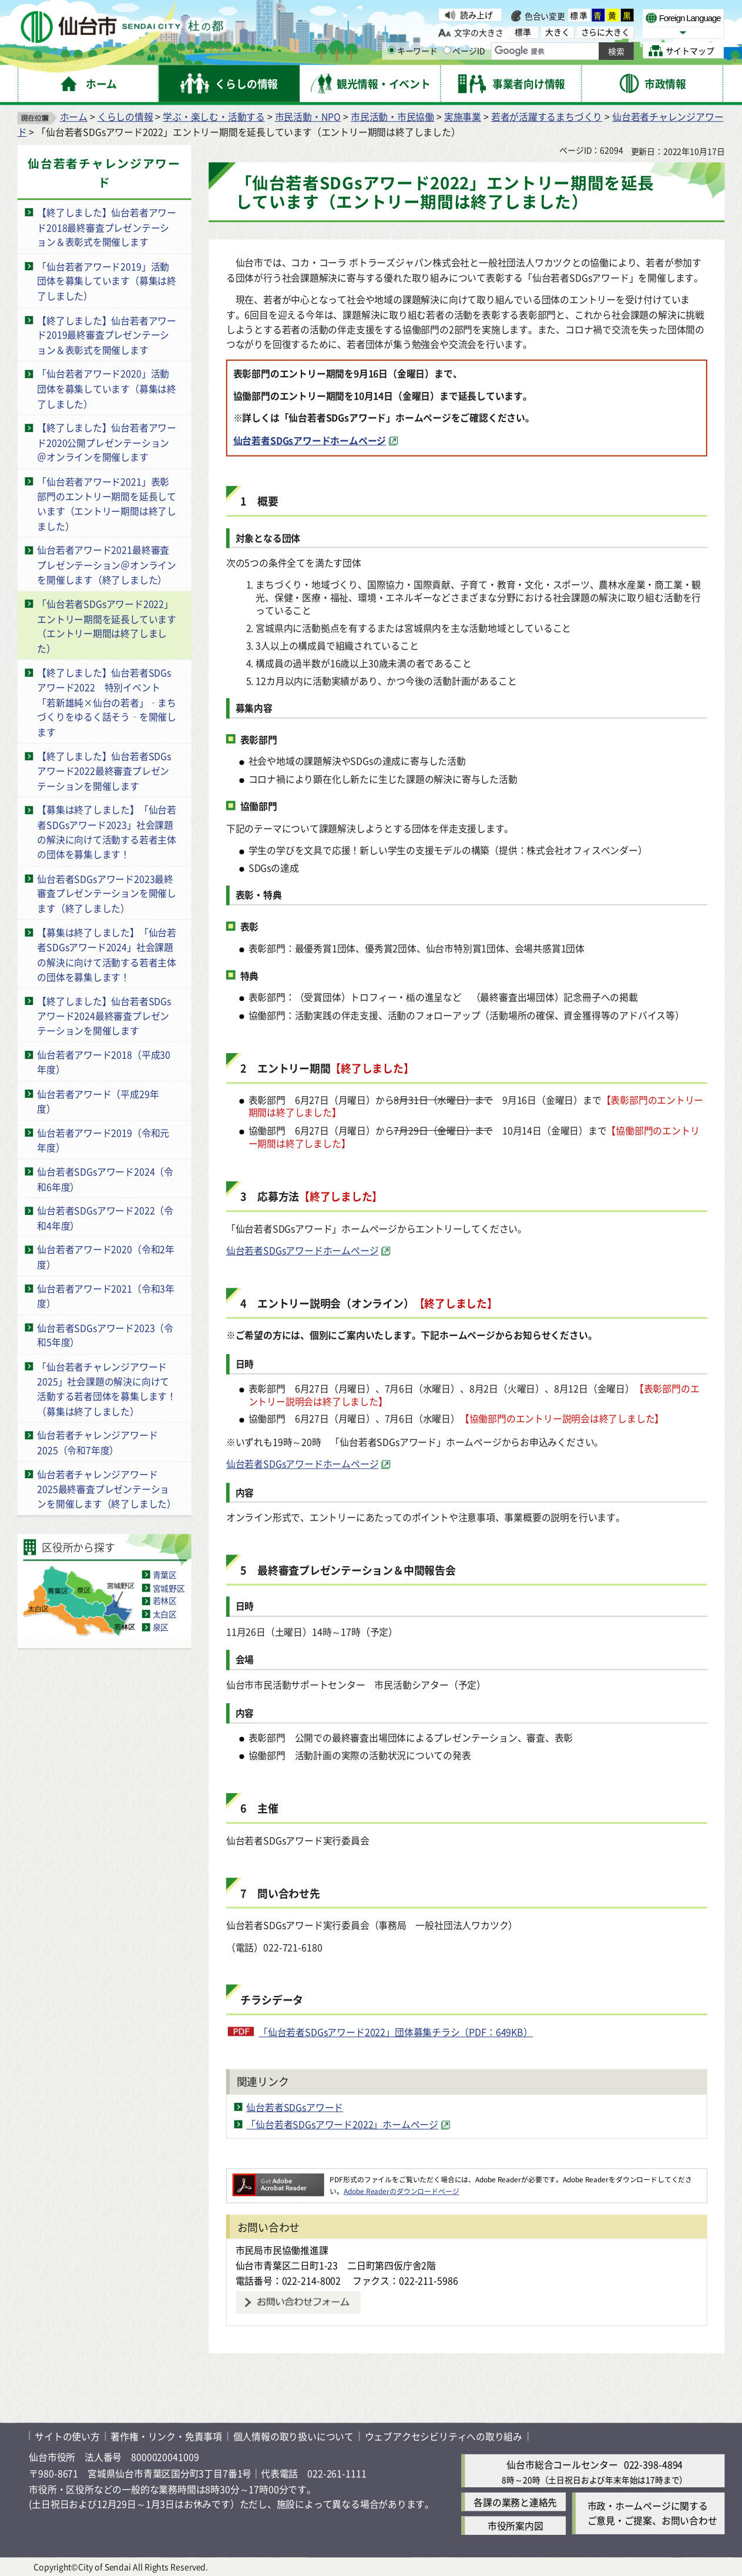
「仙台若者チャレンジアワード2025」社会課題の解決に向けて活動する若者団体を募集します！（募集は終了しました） (106, 1388)
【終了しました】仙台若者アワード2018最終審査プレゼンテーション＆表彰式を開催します (106, 227)
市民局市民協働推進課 (282, 2250)
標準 (579, 15)
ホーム (74, 116)
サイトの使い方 (67, 2436)
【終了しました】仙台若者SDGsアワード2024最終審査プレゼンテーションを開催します (104, 1015)
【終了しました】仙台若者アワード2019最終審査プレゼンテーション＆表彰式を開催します (106, 334)
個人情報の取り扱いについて (293, 2436)
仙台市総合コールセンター (561, 2465)
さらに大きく (605, 32)
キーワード (413, 50)
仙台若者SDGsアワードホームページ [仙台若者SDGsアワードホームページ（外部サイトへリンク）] (309, 440)
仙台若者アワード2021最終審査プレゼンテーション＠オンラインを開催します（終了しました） (106, 565)
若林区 (165, 1601)
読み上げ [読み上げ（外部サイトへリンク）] (476, 15)
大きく (557, 32)
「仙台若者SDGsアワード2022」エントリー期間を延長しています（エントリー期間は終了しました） (106, 626)
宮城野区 (169, 1588)
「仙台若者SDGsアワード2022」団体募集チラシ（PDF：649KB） (395, 2032)
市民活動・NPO (308, 116)
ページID (464, 50)
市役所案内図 (515, 2526)
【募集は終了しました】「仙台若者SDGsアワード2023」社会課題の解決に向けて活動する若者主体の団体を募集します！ (106, 832)
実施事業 (462, 116)
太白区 (165, 1614)
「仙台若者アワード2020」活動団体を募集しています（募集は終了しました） (106, 388)
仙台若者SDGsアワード (294, 2107)
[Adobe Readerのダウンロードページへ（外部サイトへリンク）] (278, 2180)
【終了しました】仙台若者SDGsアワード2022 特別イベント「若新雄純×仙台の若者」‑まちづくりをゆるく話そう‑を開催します (106, 702)
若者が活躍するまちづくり (546, 116)
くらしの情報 (125, 116)
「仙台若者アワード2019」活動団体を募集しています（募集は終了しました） (106, 281)
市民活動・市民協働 (392, 116)
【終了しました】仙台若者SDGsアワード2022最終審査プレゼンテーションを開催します (104, 770)
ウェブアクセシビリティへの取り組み (443, 2436)
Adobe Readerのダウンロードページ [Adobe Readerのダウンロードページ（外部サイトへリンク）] (401, 2191)
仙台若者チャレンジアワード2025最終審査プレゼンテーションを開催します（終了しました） (106, 1488)
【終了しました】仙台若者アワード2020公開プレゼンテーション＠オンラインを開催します (106, 442)
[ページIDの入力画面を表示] (447, 50)
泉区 (161, 1627)
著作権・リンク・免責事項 (165, 2436)
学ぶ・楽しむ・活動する (214, 116)
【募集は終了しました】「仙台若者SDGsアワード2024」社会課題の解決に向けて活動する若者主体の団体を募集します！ (106, 954)
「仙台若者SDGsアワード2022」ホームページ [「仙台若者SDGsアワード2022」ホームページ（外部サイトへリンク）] (342, 2125)
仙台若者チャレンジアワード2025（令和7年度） (97, 1442)
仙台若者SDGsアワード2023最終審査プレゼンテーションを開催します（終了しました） (106, 893)
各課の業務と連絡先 (515, 2502)
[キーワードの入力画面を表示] (391, 50)
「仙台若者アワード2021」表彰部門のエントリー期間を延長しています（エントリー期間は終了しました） (106, 503)
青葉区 (165, 1574)
